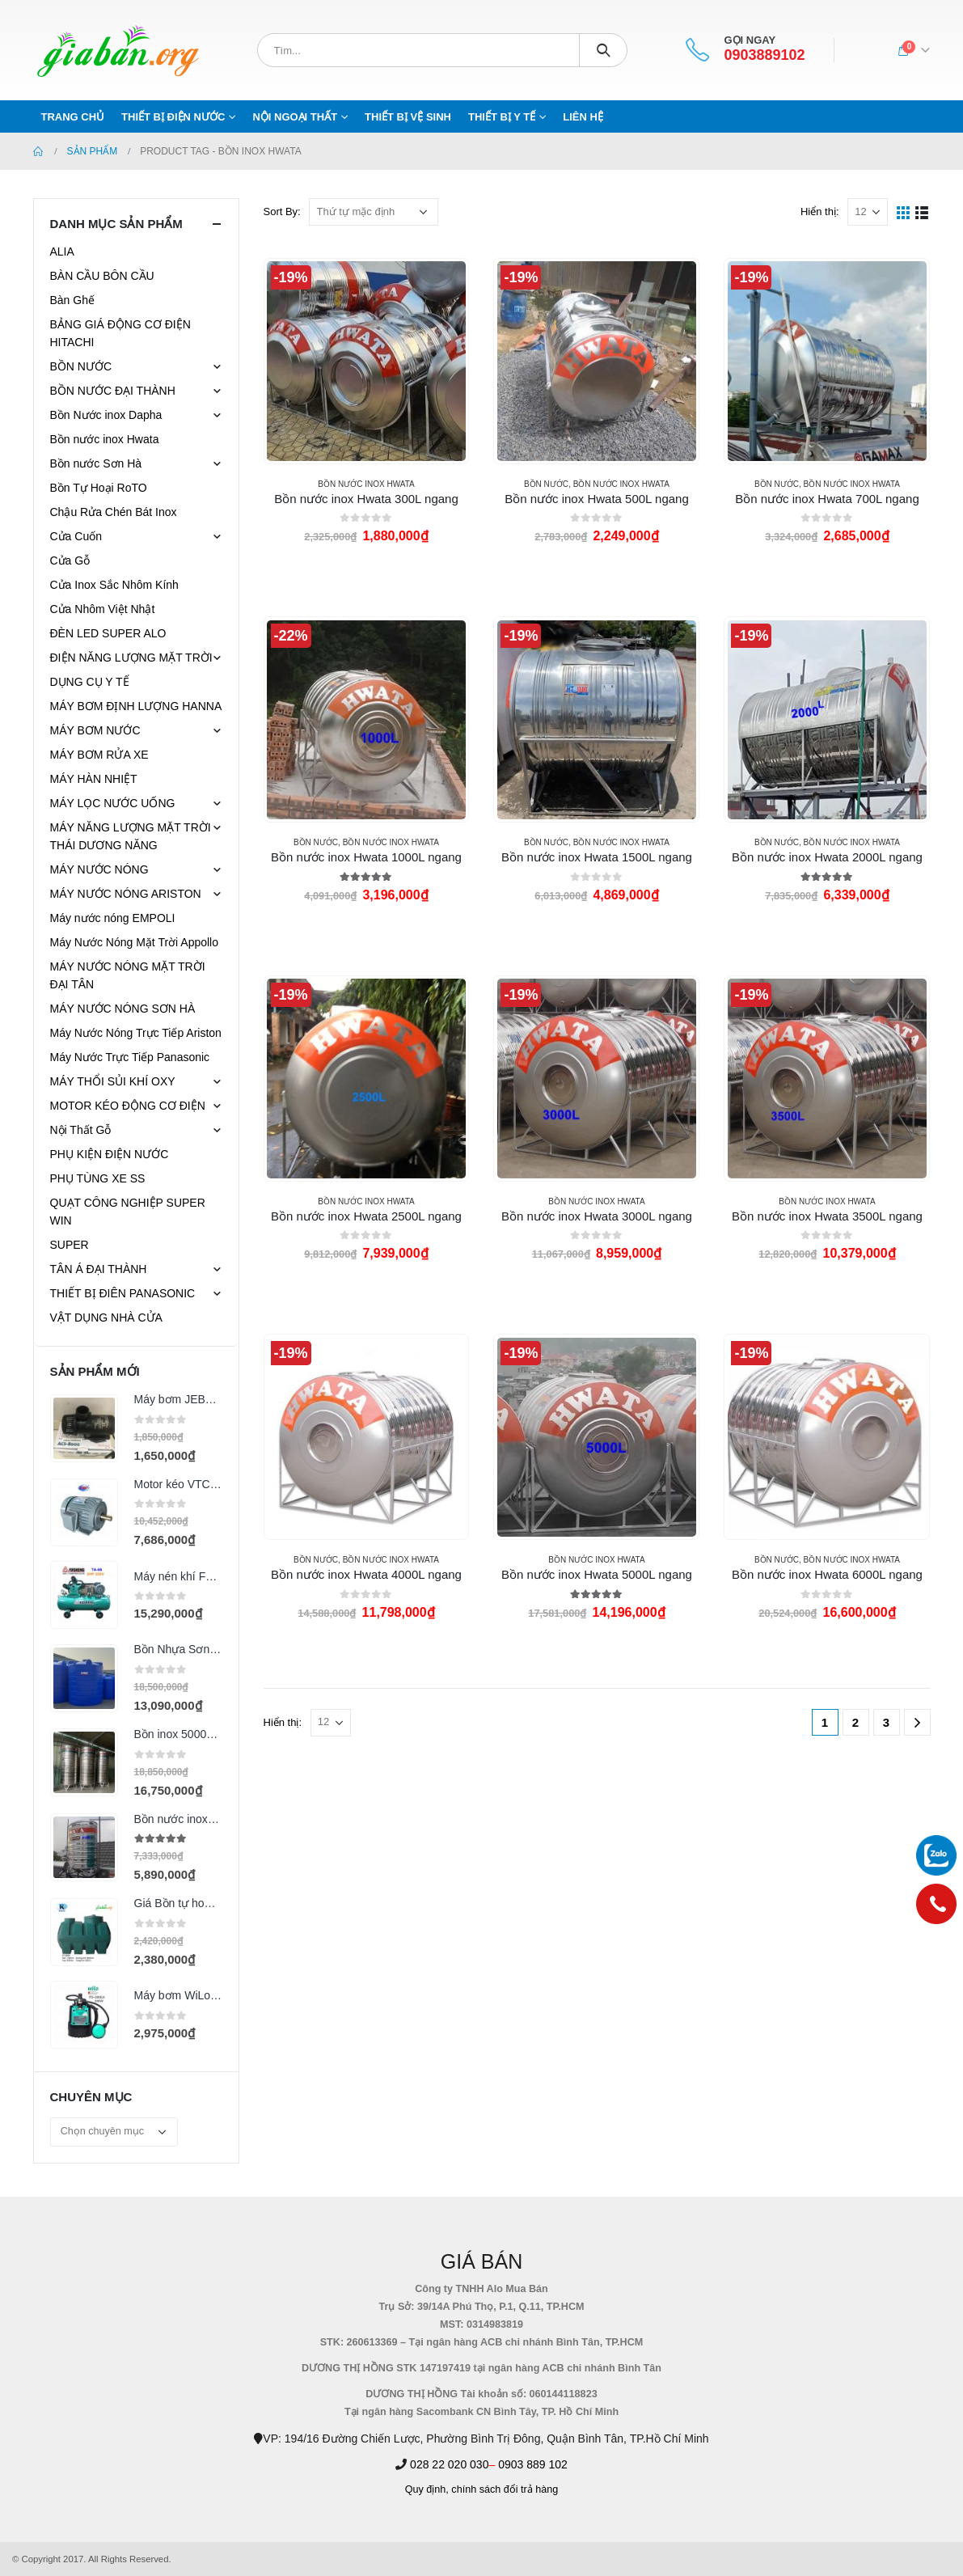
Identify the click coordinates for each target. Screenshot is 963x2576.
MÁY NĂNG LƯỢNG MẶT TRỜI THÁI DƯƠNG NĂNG (130, 836)
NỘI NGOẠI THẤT (294, 117)
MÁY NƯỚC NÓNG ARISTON (125, 893)
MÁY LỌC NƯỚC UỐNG (112, 803)
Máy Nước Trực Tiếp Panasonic (130, 1057)
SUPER (69, 1244)
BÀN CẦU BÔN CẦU (102, 275)
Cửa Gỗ (70, 560)
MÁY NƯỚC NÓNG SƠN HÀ (123, 1008)
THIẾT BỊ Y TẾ (501, 117)
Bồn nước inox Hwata (366, 484)
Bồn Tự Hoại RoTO (98, 487)
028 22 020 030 (449, 2464)
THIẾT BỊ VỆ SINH (408, 117)
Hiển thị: (819, 211)
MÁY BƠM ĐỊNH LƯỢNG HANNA (136, 706)
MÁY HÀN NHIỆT (93, 778)
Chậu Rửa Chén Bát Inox (113, 511)
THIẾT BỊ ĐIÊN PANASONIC (123, 1293)
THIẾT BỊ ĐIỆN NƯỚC (173, 117)
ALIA (62, 251)
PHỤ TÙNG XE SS (98, 1178)
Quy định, (427, 2489)
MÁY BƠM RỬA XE (99, 754)
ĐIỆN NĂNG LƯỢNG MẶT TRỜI (131, 657)
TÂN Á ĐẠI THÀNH (98, 1269)
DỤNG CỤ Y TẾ (89, 681)
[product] (366, 360)
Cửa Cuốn (76, 536)
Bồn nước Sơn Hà (96, 463)
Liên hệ (583, 117)
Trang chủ (73, 117)
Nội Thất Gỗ (81, 1129)
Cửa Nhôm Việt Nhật (102, 609)
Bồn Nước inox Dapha (106, 414)
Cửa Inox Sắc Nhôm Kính (114, 584)
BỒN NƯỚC (546, 484)
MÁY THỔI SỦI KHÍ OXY (112, 1081)
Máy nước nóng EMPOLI (112, 918)
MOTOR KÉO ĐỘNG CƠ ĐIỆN (127, 1105)
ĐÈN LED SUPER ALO (108, 633)
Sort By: (282, 211)
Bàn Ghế (72, 300)
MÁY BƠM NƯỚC (95, 730)
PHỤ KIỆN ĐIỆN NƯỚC (109, 1154)
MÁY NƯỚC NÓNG (99, 869)
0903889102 (764, 55)
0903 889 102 (533, 2464)
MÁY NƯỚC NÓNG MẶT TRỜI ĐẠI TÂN (127, 975)
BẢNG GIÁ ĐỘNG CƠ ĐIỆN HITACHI (120, 333)
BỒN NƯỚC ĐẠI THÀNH (112, 390)
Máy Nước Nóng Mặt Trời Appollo (134, 942)
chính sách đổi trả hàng (504, 2489)
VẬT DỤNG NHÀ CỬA (106, 1317)
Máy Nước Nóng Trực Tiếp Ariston (136, 1032)
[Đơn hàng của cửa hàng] (373, 212)
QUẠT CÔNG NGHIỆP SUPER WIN (127, 1211)
